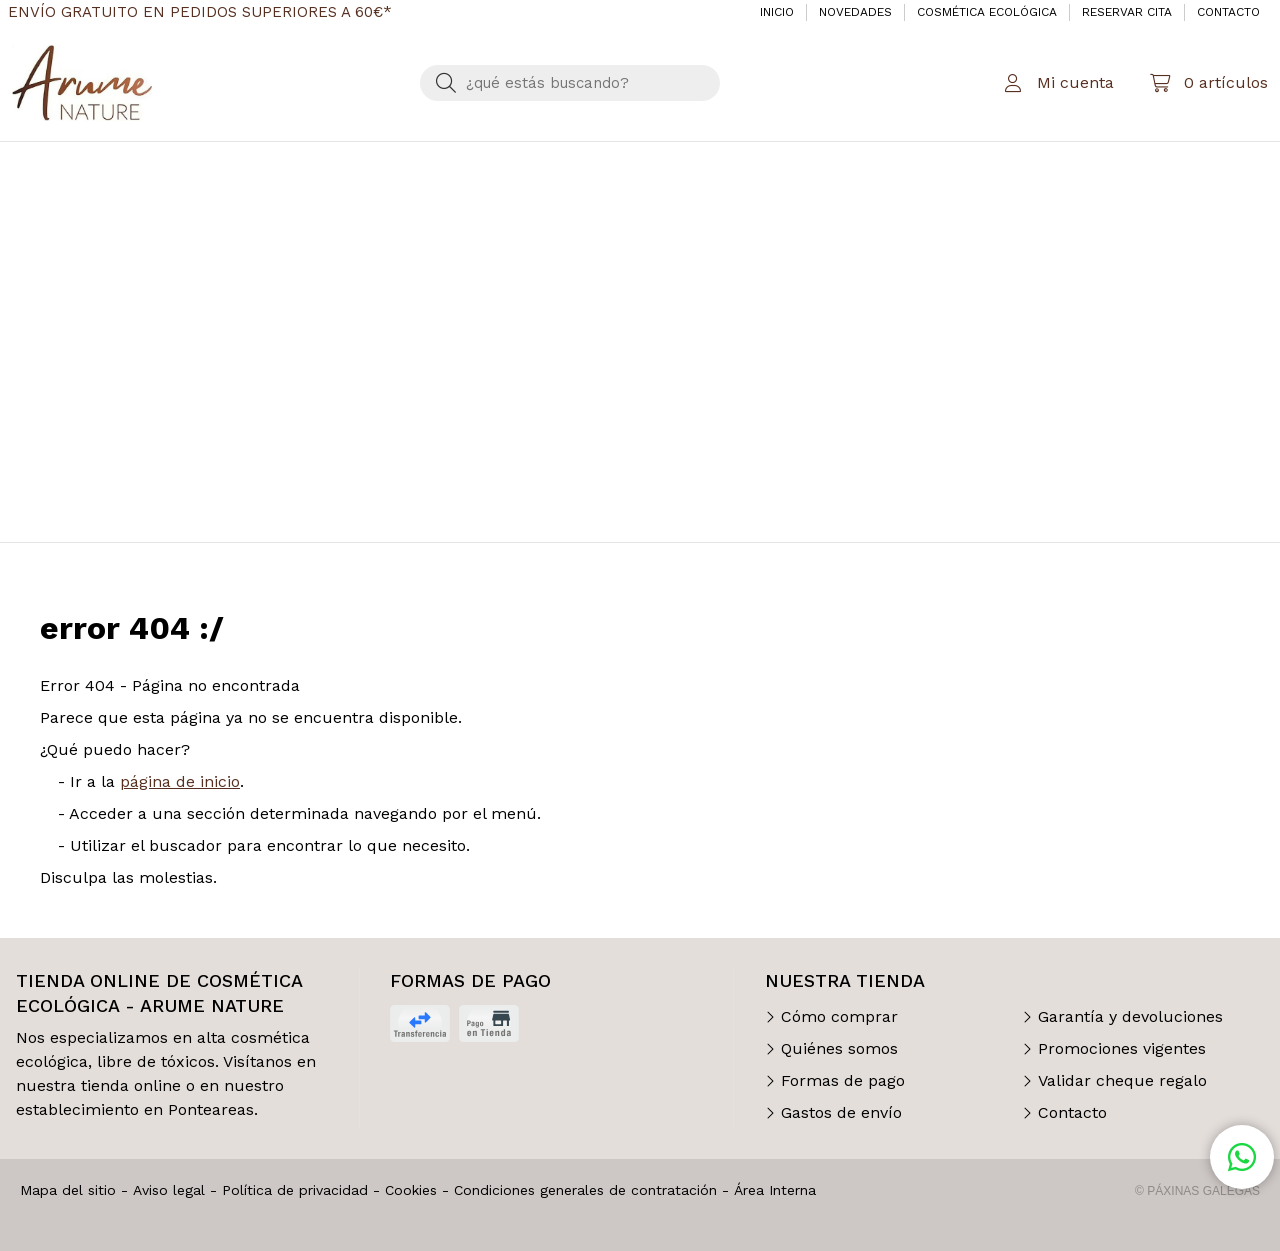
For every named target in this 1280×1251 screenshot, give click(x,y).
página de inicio (180, 781)
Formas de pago (843, 1080)
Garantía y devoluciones (1130, 1016)
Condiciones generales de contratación (585, 1190)
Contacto (1072, 1112)
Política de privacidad (295, 1190)
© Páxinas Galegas (1197, 1191)
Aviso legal (169, 1190)
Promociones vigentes (1122, 1048)
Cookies (411, 1190)
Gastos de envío (841, 1112)
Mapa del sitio (68, 1190)
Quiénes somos (839, 1048)
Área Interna (775, 1190)
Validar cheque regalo (1122, 1080)
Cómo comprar (839, 1016)
